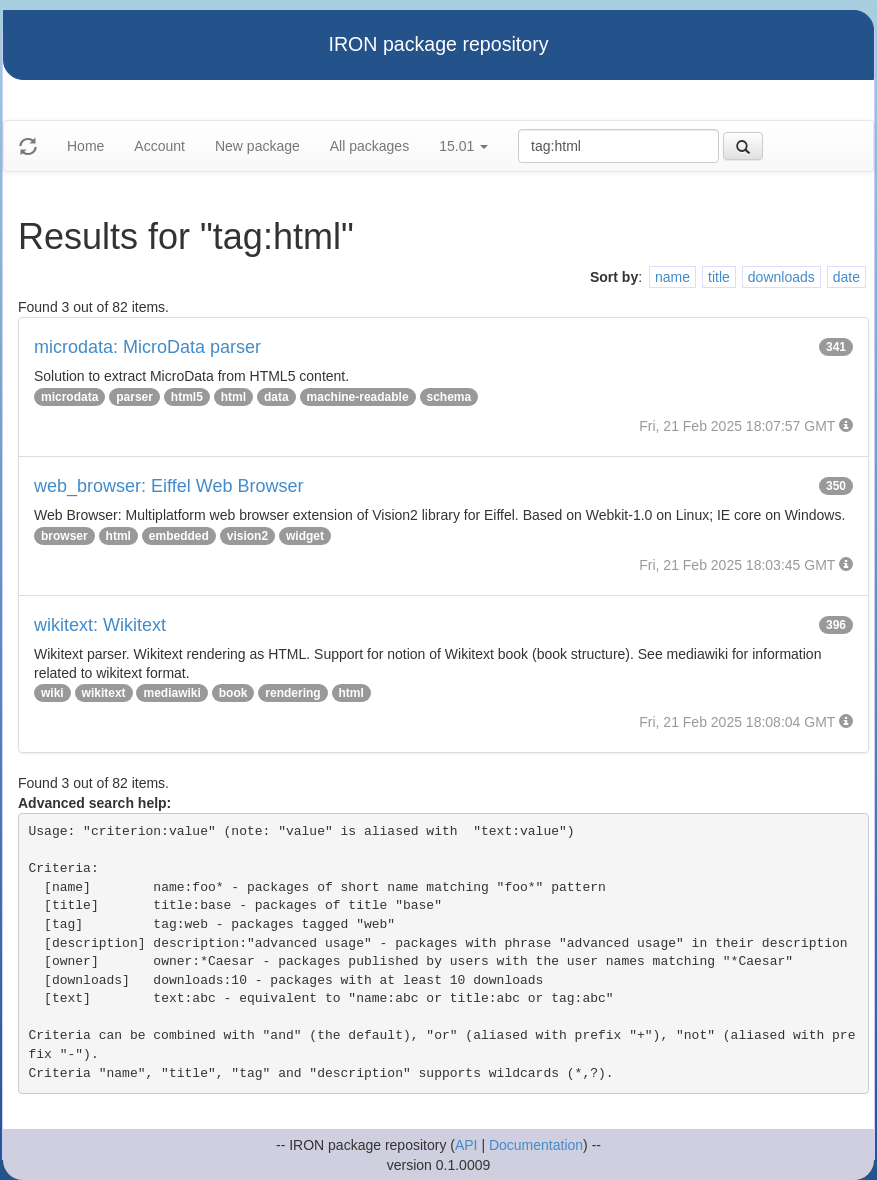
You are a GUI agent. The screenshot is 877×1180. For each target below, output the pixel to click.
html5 (187, 397)
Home (85, 146)
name (672, 277)
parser (134, 397)
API (466, 1145)
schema (449, 397)
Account (159, 146)
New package (257, 146)
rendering (292, 693)
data (276, 397)
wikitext (104, 693)
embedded (179, 536)
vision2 (247, 536)
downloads (781, 277)
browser (64, 536)
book (233, 693)
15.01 (463, 146)
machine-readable (358, 397)
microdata (69, 397)
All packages (369, 146)
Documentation (536, 1145)
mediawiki (171, 693)
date (846, 277)
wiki (52, 693)
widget (305, 536)
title (719, 277)
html (233, 397)
